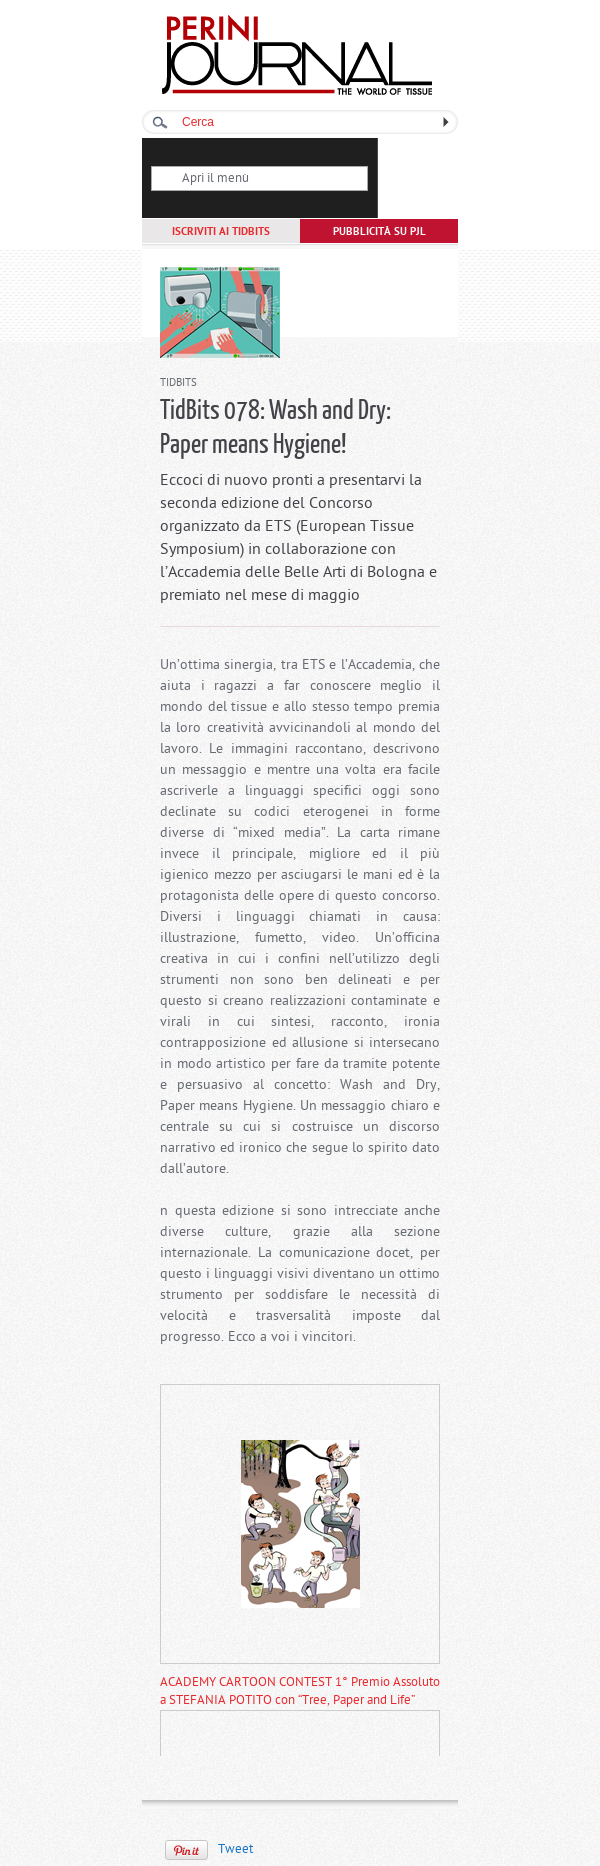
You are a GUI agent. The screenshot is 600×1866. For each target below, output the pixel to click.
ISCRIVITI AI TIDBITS (221, 232)
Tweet (235, 1849)
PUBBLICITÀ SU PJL (379, 232)
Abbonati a (418, 196)
